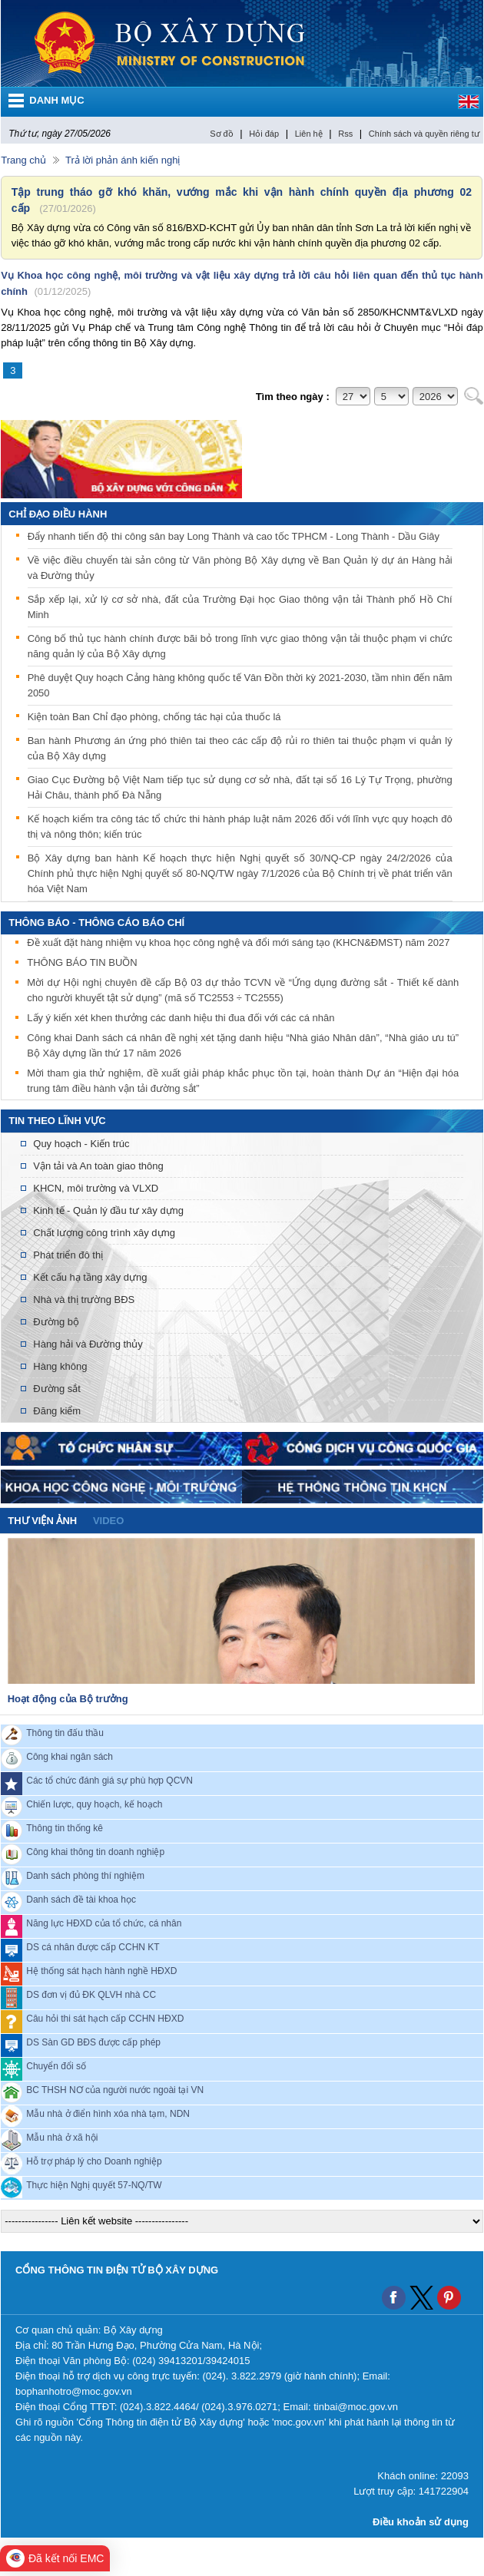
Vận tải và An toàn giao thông (98, 1166)
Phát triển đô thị (68, 1255)
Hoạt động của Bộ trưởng (68, 1699)
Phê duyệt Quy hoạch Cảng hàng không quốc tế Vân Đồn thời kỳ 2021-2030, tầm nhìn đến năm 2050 (240, 685)
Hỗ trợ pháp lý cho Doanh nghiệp (93, 2160)
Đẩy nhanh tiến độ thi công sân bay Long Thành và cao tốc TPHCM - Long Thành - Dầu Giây (233, 536)
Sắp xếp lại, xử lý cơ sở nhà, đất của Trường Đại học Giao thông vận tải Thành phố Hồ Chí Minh (240, 607)
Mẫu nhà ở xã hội (62, 2136)
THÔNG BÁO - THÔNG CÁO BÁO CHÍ (96, 922)
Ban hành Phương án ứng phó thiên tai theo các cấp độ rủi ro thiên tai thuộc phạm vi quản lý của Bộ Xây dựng (240, 748)
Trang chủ (23, 160)
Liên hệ (309, 133)
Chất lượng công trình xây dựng (104, 1232)
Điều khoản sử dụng (421, 2522)
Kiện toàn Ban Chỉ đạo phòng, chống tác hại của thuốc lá (154, 717)
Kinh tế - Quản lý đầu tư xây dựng (108, 1210)
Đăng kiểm (57, 1411)
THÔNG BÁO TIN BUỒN (82, 964)
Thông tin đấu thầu (65, 1732)
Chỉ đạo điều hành (57, 514)
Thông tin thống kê (64, 1827)
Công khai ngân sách (69, 1756)
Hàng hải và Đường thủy (88, 1344)
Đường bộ (56, 1322)
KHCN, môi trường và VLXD (95, 1188)
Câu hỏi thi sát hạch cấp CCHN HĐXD (105, 2017)
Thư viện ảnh (42, 1520)
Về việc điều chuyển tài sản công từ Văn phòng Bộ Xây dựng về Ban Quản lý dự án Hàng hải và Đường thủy (240, 567)
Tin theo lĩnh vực (56, 1120)
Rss (345, 133)
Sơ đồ (222, 133)
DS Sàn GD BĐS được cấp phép (93, 2041)
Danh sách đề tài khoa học (81, 1898)
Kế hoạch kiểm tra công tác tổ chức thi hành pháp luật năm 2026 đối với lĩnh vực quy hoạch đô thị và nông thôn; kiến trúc (240, 826)
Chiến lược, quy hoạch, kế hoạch (94, 1803)
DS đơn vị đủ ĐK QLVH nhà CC (91, 1994)
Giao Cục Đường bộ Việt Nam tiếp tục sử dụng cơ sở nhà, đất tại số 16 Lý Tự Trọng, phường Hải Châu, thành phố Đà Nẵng (240, 787)
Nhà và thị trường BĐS (83, 1299)
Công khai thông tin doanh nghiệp (95, 1851)
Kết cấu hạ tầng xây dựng (90, 1277)
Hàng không (60, 1366)
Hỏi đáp (264, 133)
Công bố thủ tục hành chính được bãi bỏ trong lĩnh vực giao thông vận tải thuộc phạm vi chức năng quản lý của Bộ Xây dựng (240, 646)
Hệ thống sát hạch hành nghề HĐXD (101, 1970)
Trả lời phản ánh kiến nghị (122, 160)
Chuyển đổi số (56, 2065)
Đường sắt (57, 1388)
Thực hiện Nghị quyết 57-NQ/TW (93, 2184)
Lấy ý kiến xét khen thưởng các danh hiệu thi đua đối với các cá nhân (180, 1019)
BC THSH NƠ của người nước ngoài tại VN (115, 2089)
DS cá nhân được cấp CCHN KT (92, 1946)
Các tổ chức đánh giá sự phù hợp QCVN (109, 1779)
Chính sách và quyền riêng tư (424, 133)
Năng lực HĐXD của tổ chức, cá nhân (103, 1922)
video (108, 1520)
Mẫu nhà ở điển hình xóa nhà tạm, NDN (108, 2113)
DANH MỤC (56, 100)
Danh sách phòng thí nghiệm (85, 1875)
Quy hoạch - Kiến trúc (81, 1143)
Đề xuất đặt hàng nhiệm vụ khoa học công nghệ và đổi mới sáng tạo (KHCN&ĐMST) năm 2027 (238, 944)
